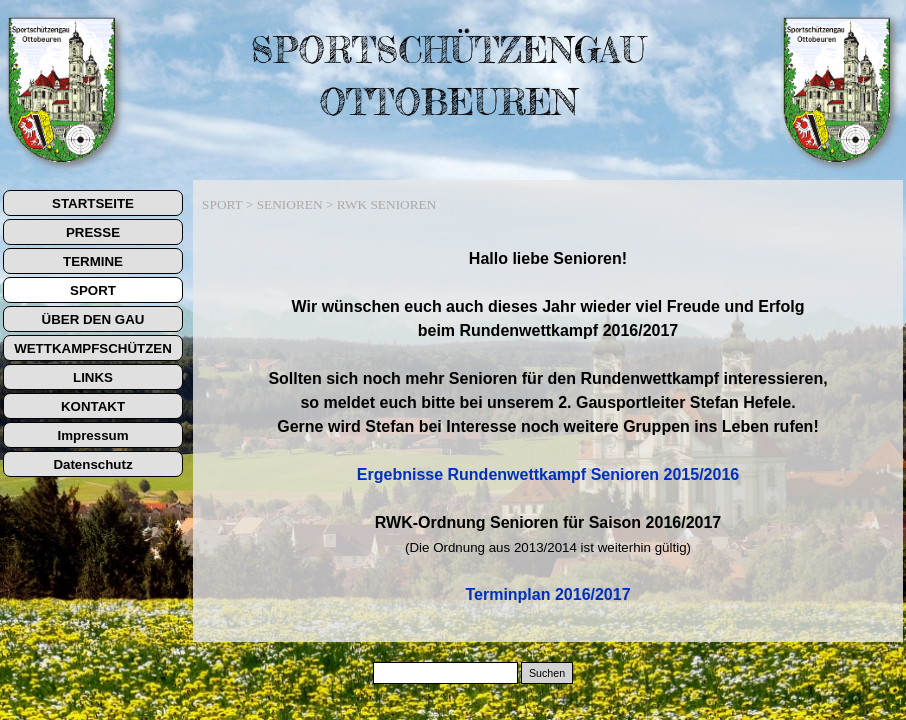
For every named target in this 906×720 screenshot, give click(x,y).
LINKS (93, 377)
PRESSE (93, 232)
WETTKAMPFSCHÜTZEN (93, 348)
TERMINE (93, 261)
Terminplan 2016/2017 (547, 594)
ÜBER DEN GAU (93, 319)
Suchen (547, 673)
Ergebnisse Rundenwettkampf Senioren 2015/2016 (548, 474)
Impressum (92, 435)
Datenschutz (92, 464)
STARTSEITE (93, 203)
